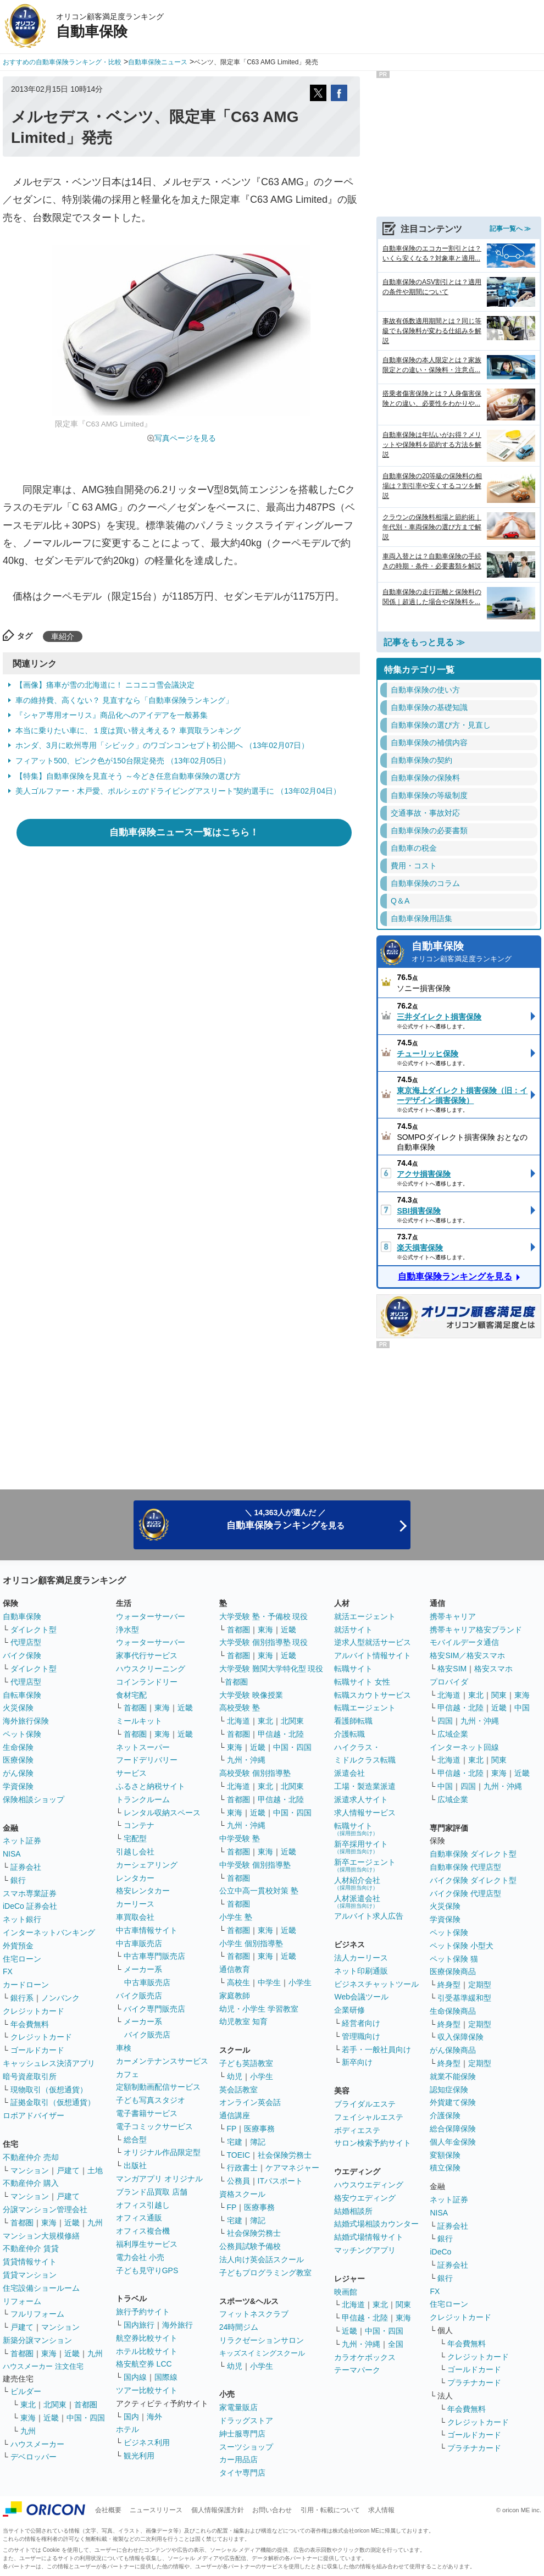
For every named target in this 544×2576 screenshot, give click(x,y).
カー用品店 (238, 2459)
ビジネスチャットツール (376, 1984)
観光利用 (139, 2455)
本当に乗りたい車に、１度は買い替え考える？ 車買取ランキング (128, 730)
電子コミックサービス (154, 2126)
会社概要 (108, 2510)
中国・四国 (85, 2417)
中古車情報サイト (146, 1930)
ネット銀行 (22, 1919)
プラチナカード (474, 2382)
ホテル (127, 2429)
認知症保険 (449, 2089)
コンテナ (139, 1825)
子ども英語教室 (246, 2063)
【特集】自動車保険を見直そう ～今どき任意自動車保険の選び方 (128, 776)
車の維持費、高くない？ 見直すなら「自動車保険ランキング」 (124, 700)
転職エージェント (365, 1707)
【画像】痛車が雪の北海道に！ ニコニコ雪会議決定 (105, 684)
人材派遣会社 (357, 1901)
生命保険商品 (453, 2011)
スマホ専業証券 (30, 1893)
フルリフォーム (37, 2313)
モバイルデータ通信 (464, 1642)
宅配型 (135, 1838)
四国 (445, 1720)
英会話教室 (238, 2089)
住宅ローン (22, 1958)
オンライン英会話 (250, 2102)
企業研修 (349, 2010)
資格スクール (242, 2194)
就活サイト (353, 1629)
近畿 (72, 2222)
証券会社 (25, 1867)
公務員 (238, 2180)
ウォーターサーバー (150, 1616)
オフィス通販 (139, 2217)
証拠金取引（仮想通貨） (52, 2102)
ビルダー (25, 2391)
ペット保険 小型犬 (461, 1945)
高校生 (238, 1982)
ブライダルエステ (365, 2103)
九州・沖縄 (246, 1759)
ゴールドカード (37, 2050)
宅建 (234, 2141)
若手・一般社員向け (376, 2049)
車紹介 (62, 636)
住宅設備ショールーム (41, 2288)
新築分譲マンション (37, 2340)
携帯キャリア (453, 1616)
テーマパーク (357, 2370)
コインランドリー (146, 1681)
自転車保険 (22, 1695)
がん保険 (18, 1773)
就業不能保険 (453, 2076)
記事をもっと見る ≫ (424, 642)
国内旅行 (139, 2324)
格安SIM (452, 1668)
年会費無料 (29, 2024)
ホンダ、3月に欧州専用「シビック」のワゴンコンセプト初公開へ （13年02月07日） (162, 745)
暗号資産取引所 (30, 2076)
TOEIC (239, 2155)
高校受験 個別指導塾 (255, 1773)
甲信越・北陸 (281, 1734)
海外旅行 (177, 2324)
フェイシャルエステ (368, 2117)
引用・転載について (330, 2510)
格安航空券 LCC (144, 2363)
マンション (29, 2170)
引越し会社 (135, 1851)
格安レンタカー (143, 1890)
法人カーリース (361, 1957)
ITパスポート (280, 2180)
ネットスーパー (143, 1747)
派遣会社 (349, 1773)
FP (232, 2128)
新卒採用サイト (361, 1847)
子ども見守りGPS (147, 2270)
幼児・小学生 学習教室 (258, 2008)
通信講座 (234, 2115)
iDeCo (440, 2251)
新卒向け (357, 2062)
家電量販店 (238, 2407)
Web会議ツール (361, 1996)
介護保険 (445, 2115)
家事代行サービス (146, 1655)
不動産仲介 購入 (31, 2183)
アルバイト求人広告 (368, 1916)
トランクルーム (143, 1799)
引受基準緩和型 (464, 1997)
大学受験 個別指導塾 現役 (263, 1642)
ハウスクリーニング (150, 1668)
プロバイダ (449, 1681)
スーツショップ (246, 2446)
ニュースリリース (156, 2510)
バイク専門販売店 (154, 2008)
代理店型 (25, 1642)
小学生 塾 (235, 1917)
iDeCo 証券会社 (30, 1906)
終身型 (448, 1984)
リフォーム (22, 2301)
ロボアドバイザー (33, 2115)
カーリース (135, 1903)
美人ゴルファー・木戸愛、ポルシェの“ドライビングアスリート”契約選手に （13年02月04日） (178, 790)
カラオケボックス (365, 2357)
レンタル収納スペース (162, 1812)
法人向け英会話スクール (261, 2259)
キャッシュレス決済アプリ (49, 2063)
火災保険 (18, 1707)
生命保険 (18, 1747)
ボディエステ (357, 2130)
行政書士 (242, 2167)
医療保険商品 (453, 1971)
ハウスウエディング (368, 2184)
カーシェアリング (146, 1864)
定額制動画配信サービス (158, 2086)
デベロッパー (33, 2456)
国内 (131, 2416)
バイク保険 (22, 1655)
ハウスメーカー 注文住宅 (43, 2366)
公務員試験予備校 (250, 2246)
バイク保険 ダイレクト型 (473, 1880)
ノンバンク (60, 1997)
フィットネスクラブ (253, 2313)
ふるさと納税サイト (150, 1786)
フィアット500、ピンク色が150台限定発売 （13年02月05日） (122, 760)
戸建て (68, 2170)
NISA (12, 1853)
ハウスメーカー (37, 2444)
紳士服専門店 (242, 2433)
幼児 (234, 2076)
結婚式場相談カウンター (376, 2223)
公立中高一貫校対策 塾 (258, 1890)
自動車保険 (473, 952)
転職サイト (353, 1668)
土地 (95, 2170)
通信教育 (234, 1969)
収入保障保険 (460, 2036)
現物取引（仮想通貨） (48, 2089)
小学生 (300, 1982)
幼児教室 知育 (243, 2021)
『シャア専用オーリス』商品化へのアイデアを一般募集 (111, 715)
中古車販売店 (139, 1943)
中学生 (269, 1982)
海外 (154, 2416)
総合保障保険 (453, 2128)
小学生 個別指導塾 (251, 1943)
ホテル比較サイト (146, 2351)
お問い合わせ (272, 2510)
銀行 (18, 1880)
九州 (95, 2222)
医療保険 (18, 1759)
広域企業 (452, 1734)
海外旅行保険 (26, 1720)
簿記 (257, 2141)
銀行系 (22, 1997)
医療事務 (259, 2128)
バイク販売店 (139, 1995)
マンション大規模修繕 (41, 2235)
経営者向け (361, 2023)
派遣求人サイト (361, 1799)
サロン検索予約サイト (372, 2143)
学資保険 (18, 1786)
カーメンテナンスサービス (162, 2061)
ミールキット (139, 1720)
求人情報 (381, 2510)
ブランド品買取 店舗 (151, 2191)
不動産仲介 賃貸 (31, 2248)
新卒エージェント (365, 1865)
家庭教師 (234, 1995)
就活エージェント (365, 1616)
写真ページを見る (185, 438)
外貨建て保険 (453, 2102)
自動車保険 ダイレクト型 (473, 1853)
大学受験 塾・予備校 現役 (263, 1616)
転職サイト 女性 (362, 1681)
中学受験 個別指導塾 (255, 1864)
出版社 (135, 2165)
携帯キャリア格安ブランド (476, 1629)
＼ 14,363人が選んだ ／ (285, 1519)
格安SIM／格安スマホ (467, 1655)
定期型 (479, 1984)
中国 (522, 1707)
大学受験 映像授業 (251, 1695)
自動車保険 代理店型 (465, 1867)
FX (8, 1971)
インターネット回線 (464, 1747)
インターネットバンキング (49, 1932)
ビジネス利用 (147, 2442)
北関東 (54, 2404)
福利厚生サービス (146, 2244)
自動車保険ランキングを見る (455, 1276)
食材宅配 (131, 1695)
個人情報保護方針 (217, 2510)
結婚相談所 (353, 2211)
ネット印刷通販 (361, 1970)
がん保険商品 (453, 2050)
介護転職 (349, 1734)
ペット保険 (22, 1734)
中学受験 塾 (239, 1838)
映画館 (345, 2291)
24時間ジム (239, 2327)
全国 (395, 2344)
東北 (28, 2404)
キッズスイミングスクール (262, 2353)
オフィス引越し (143, 2205)
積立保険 (445, 2167)
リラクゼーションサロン (261, 2340)
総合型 (135, 2139)
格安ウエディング (365, 2197)
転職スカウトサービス (372, 1695)
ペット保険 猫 (454, 1958)
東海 (49, 2222)
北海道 (238, 1720)
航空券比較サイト (146, 2338)
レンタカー (135, 1878)
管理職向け (361, 2036)
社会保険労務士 (285, 2155)
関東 (403, 2304)
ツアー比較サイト (146, 2390)
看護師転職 (353, 1720)
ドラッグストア (246, 2420)
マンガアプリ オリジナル (159, 2178)
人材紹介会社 (357, 1883)
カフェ (127, 2074)
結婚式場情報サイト (368, 2236)
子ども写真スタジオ (150, 2100)
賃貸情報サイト (30, 2261)
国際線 (165, 2377)
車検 (123, 2047)
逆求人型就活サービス (372, 1642)
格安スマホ (493, 1668)
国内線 (135, 2377)
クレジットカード (33, 2011)
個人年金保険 (453, 2141)
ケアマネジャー (292, 2167)
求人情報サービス (365, 1812)
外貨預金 (18, 1945)
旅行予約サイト (143, 2311)
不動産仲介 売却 (31, 2157)
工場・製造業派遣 (365, 1786)
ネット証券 (22, 1840)
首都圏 (22, 2222)
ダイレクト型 (33, 1629)
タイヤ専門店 (242, 2472)
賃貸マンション (30, 2274)
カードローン (26, 1984)
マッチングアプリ (365, 2250)
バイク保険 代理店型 (465, 1893)
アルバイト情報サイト (372, 1655)
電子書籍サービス (146, 2113)
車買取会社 (135, 1917)
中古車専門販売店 (154, 1956)
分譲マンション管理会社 (45, 2209)
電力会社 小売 (140, 2257)
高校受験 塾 (239, 1707)
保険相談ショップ (33, 1799)
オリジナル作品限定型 (162, 2152)
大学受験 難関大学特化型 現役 (271, 1668)
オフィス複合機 (143, 2230)
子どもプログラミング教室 (265, 2272)
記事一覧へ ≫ (510, 228)
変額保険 (445, 2155)
